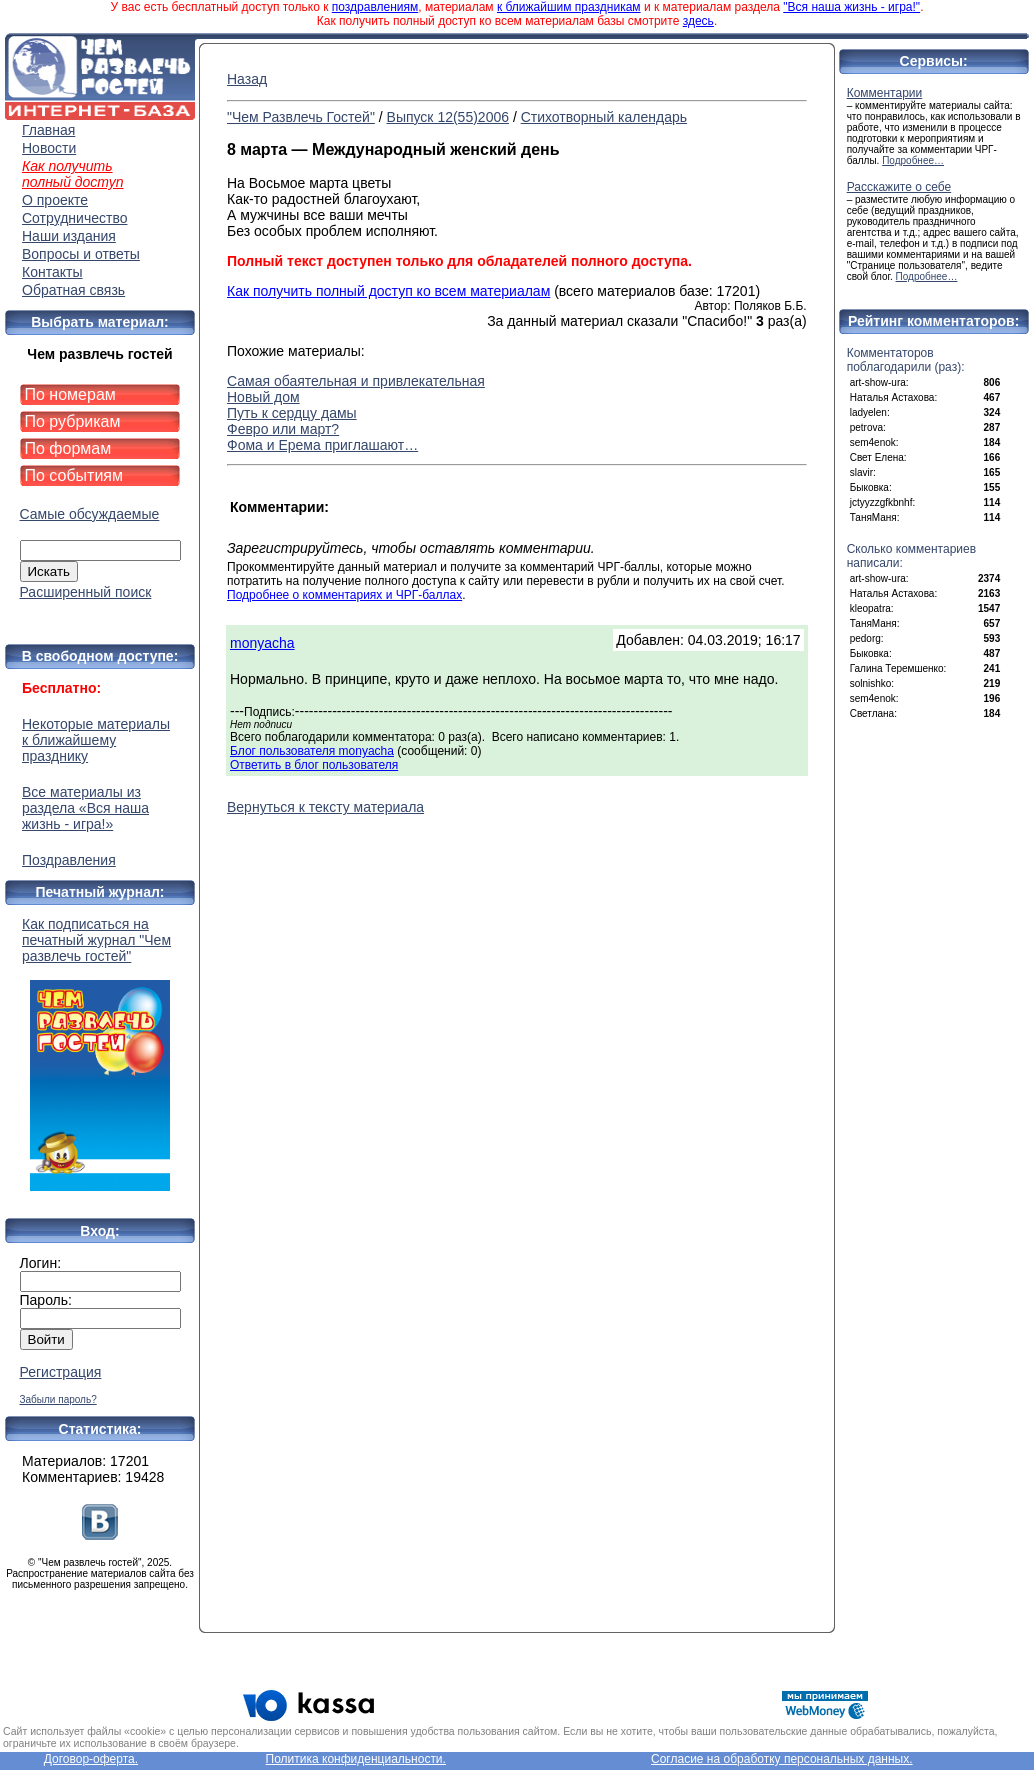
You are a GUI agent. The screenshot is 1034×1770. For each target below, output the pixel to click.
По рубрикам (73, 421)
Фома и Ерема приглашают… (322, 445)
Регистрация (61, 1372)
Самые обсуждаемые (90, 514)
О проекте (55, 200)
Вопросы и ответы (81, 254)
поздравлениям (375, 7)
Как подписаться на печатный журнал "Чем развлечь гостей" (100, 1053)
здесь (698, 21)
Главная (48, 130)
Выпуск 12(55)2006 (448, 117)
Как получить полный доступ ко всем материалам (388, 291)
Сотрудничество (74, 218)
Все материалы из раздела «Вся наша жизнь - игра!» (85, 808)
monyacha (262, 643)
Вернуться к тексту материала (325, 807)
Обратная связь (73, 290)
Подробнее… (913, 160)
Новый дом (263, 397)
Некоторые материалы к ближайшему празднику (96, 740)
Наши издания (69, 236)
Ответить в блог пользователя (314, 765)
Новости (49, 148)
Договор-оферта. (91, 1759)
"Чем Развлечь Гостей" (301, 117)
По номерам (70, 394)
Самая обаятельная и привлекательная (356, 381)
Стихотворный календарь (604, 117)
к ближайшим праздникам (569, 7)
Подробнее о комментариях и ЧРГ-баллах (344, 595)
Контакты (52, 272)
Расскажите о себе (899, 187)
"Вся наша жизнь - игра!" (851, 7)
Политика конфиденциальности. (356, 1759)
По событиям (74, 475)
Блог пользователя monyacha (312, 751)
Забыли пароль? (58, 1399)
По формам (68, 448)
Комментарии (885, 93)
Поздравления (69, 860)
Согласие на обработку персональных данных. (782, 1759)
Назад (247, 79)
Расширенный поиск (86, 592)
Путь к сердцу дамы (292, 413)
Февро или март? (283, 429)
